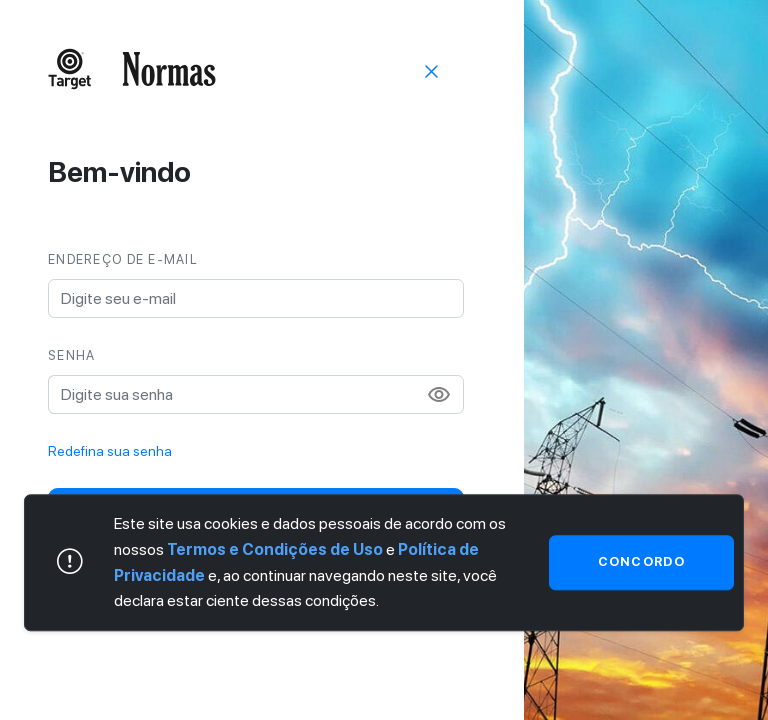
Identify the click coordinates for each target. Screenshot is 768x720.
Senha (71, 355)
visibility (439, 395)
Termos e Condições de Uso (275, 549)
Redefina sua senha (110, 451)
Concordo (641, 562)
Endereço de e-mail (123, 259)
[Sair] (432, 70)
